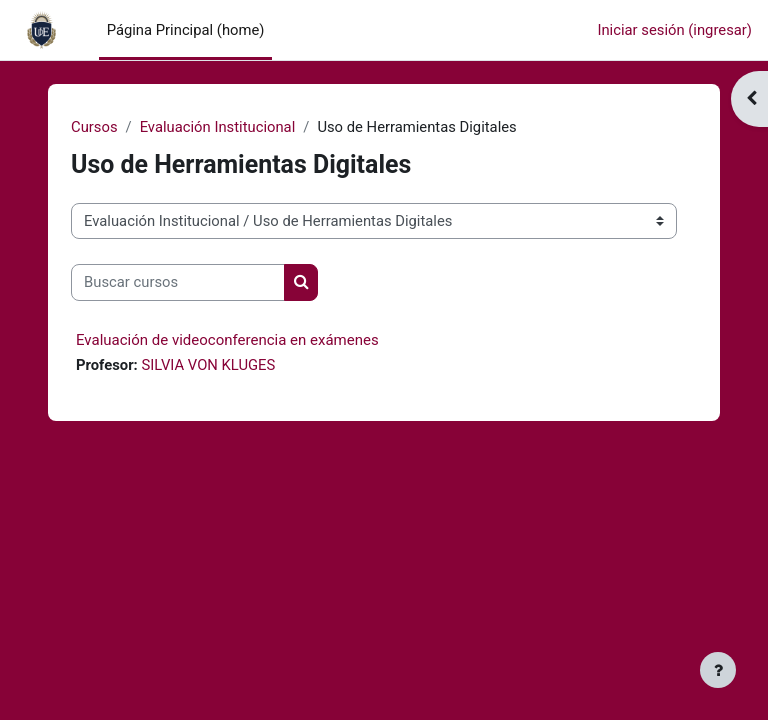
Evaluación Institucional (218, 127)
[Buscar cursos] (178, 282)
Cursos (94, 127)
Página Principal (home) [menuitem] (186, 30)
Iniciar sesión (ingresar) (674, 30)
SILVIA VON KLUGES (208, 365)
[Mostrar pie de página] (718, 670)
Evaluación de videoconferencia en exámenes (227, 340)
